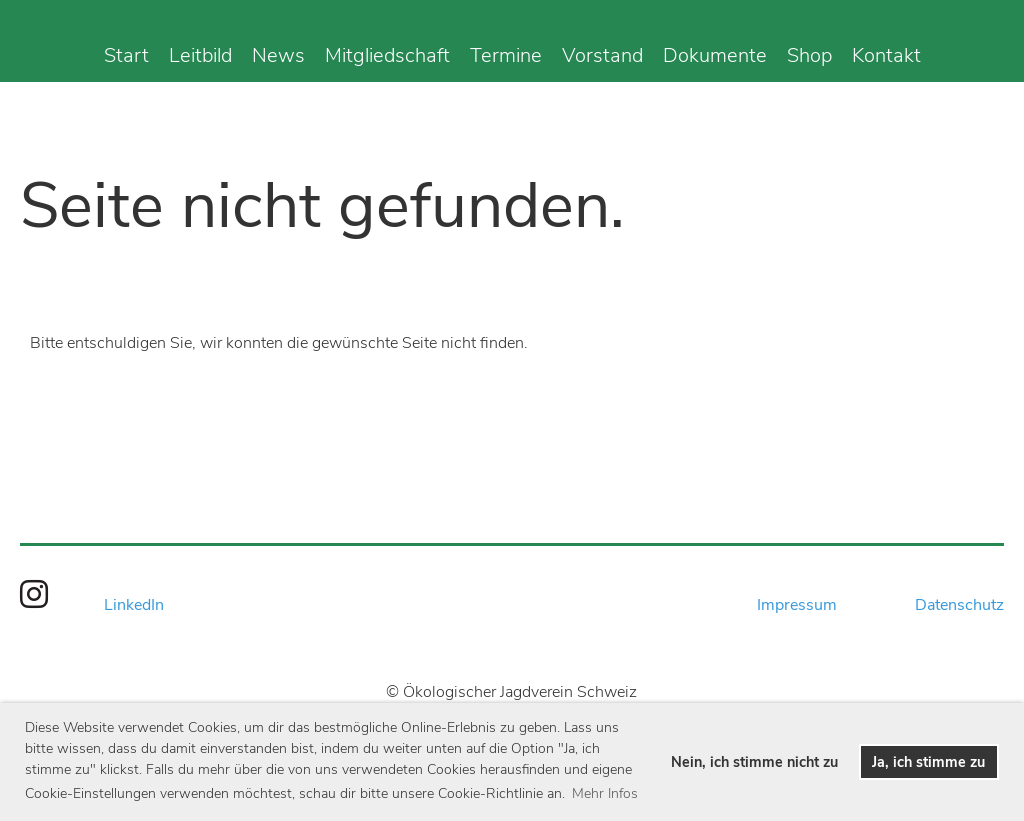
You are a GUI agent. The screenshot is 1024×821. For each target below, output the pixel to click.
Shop (809, 55)
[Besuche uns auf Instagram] (34, 595)
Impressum (797, 605)
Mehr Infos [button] (605, 793)
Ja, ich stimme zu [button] (928, 762)
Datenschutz (959, 605)
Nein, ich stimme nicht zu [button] (754, 762)
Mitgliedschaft (387, 55)
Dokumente (715, 55)
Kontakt (886, 55)
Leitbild (200, 55)
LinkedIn (134, 605)
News (278, 55)
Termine (506, 55)
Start (126, 55)
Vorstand (602, 55)
